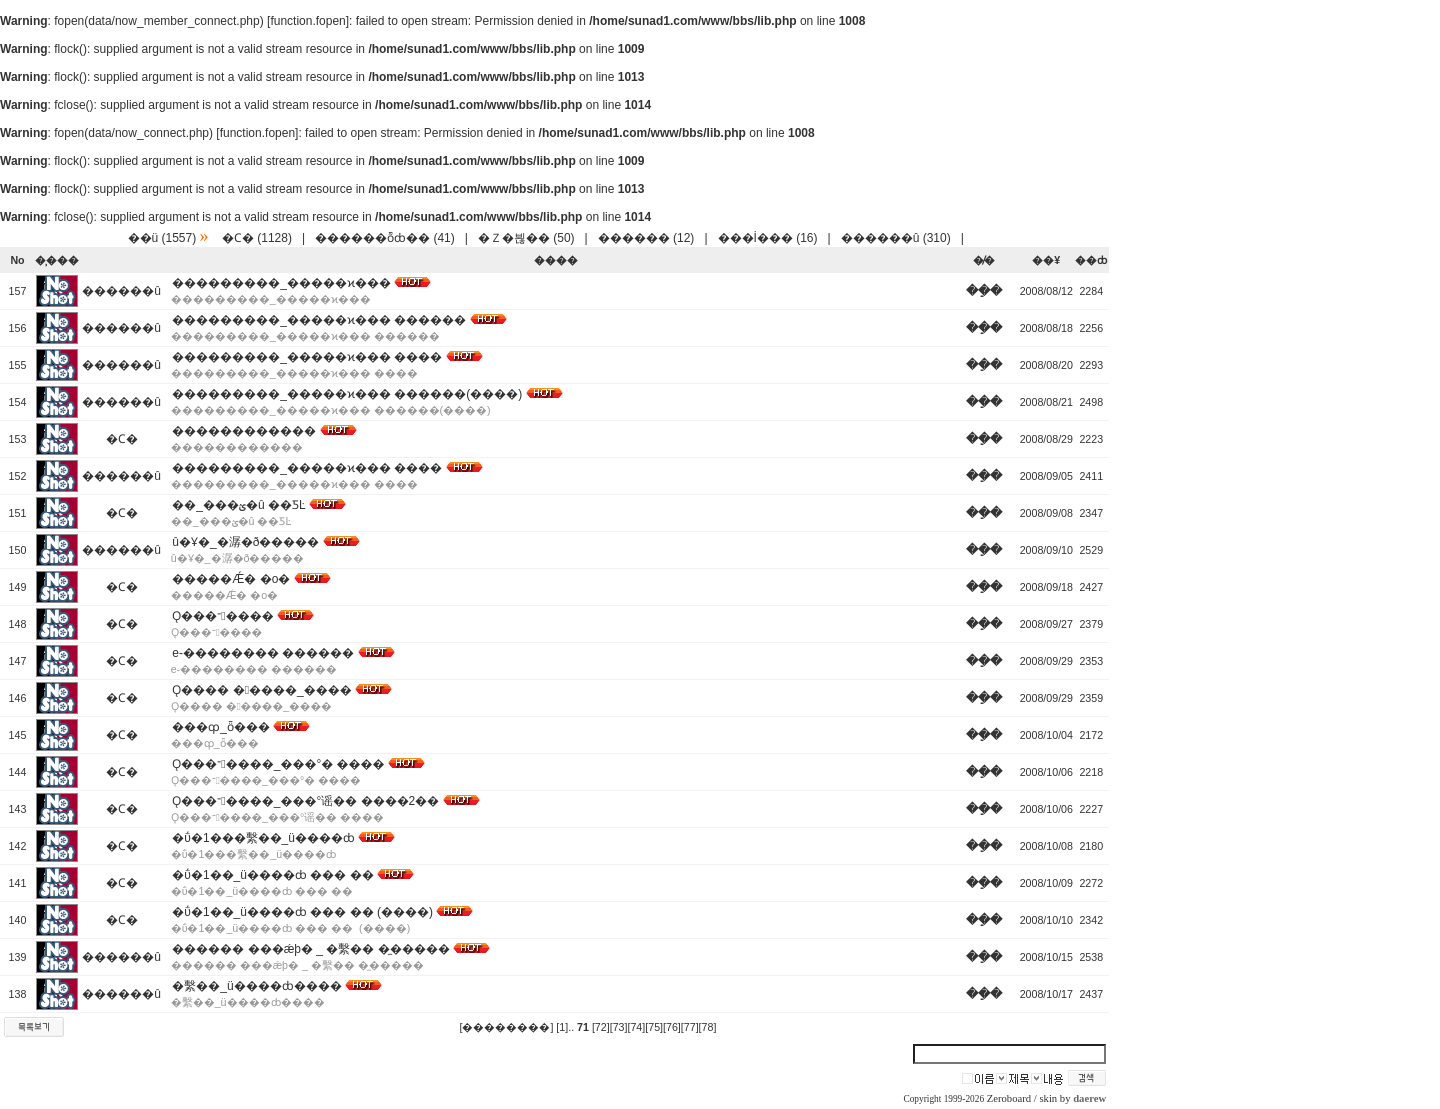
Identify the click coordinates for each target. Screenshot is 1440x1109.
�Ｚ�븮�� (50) (526, 238)
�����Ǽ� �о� (231, 579)
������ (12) (646, 238)
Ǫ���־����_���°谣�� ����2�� (305, 801)
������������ (244, 431)
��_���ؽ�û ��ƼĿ (238, 505)
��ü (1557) (162, 238)
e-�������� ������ (263, 653)
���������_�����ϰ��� (281, 283)
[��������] (506, 1027)
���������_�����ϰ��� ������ (319, 320)
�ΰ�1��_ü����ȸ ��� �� (272, 875)
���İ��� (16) (768, 238)
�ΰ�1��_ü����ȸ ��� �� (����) (302, 912)
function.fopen (307, 21)
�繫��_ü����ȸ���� (256, 986)
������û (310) (896, 238)
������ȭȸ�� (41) (385, 238)
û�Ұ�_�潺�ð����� (245, 542)
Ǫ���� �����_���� (261, 690)
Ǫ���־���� (222, 616)
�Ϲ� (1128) (257, 238)
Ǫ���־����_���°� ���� (278, 764)
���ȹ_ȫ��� (221, 727)
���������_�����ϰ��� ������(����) (347, 394)
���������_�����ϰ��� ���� (307, 357)
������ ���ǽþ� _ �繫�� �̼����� (310, 949)
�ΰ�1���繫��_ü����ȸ (263, 838)
